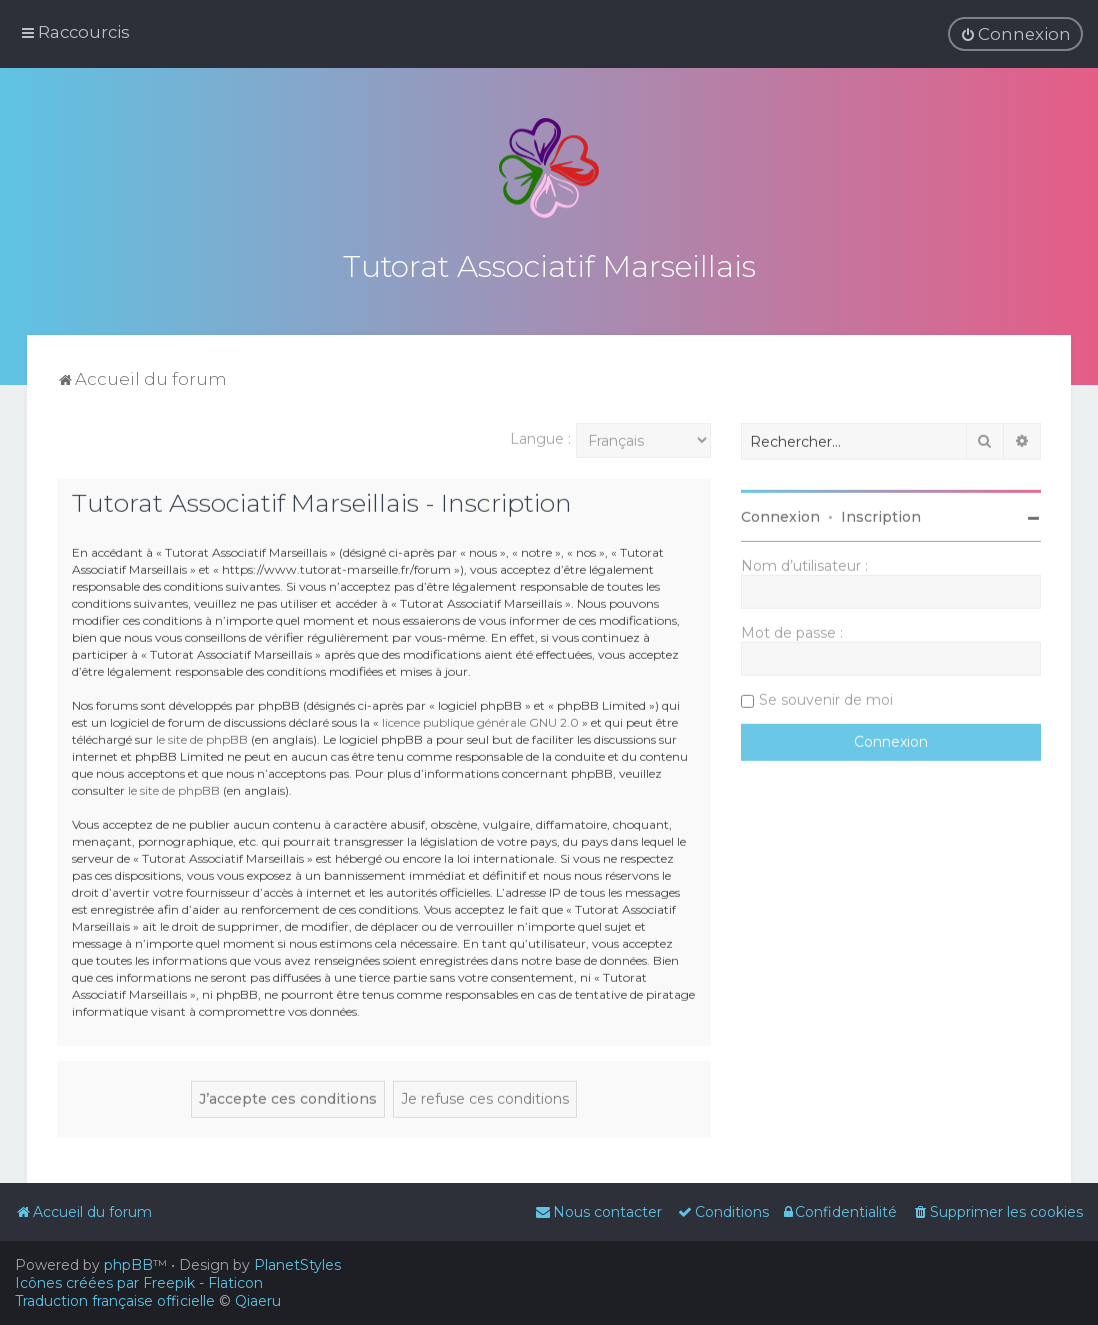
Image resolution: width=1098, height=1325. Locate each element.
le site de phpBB (202, 736)
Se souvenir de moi (826, 697)
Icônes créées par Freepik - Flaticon (139, 1283)
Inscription (881, 514)
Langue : (540, 436)
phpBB (128, 1265)
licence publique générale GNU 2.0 (480, 719)
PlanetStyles (297, 1265)
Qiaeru (258, 1301)
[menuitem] (1015, 34)
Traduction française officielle (115, 1301)
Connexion (780, 514)
